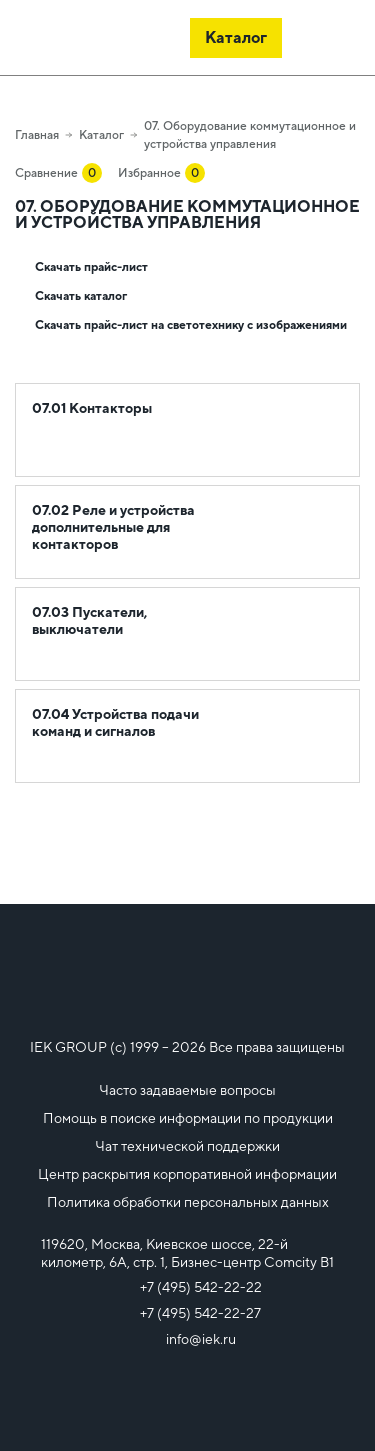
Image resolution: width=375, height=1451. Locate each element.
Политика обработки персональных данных (188, 1202)
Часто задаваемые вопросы (187, 1090)
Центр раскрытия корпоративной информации (187, 1174)
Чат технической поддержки (187, 1146)
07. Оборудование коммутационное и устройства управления (250, 135)
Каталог (101, 135)
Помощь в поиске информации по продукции (188, 1118)
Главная (37, 135)
